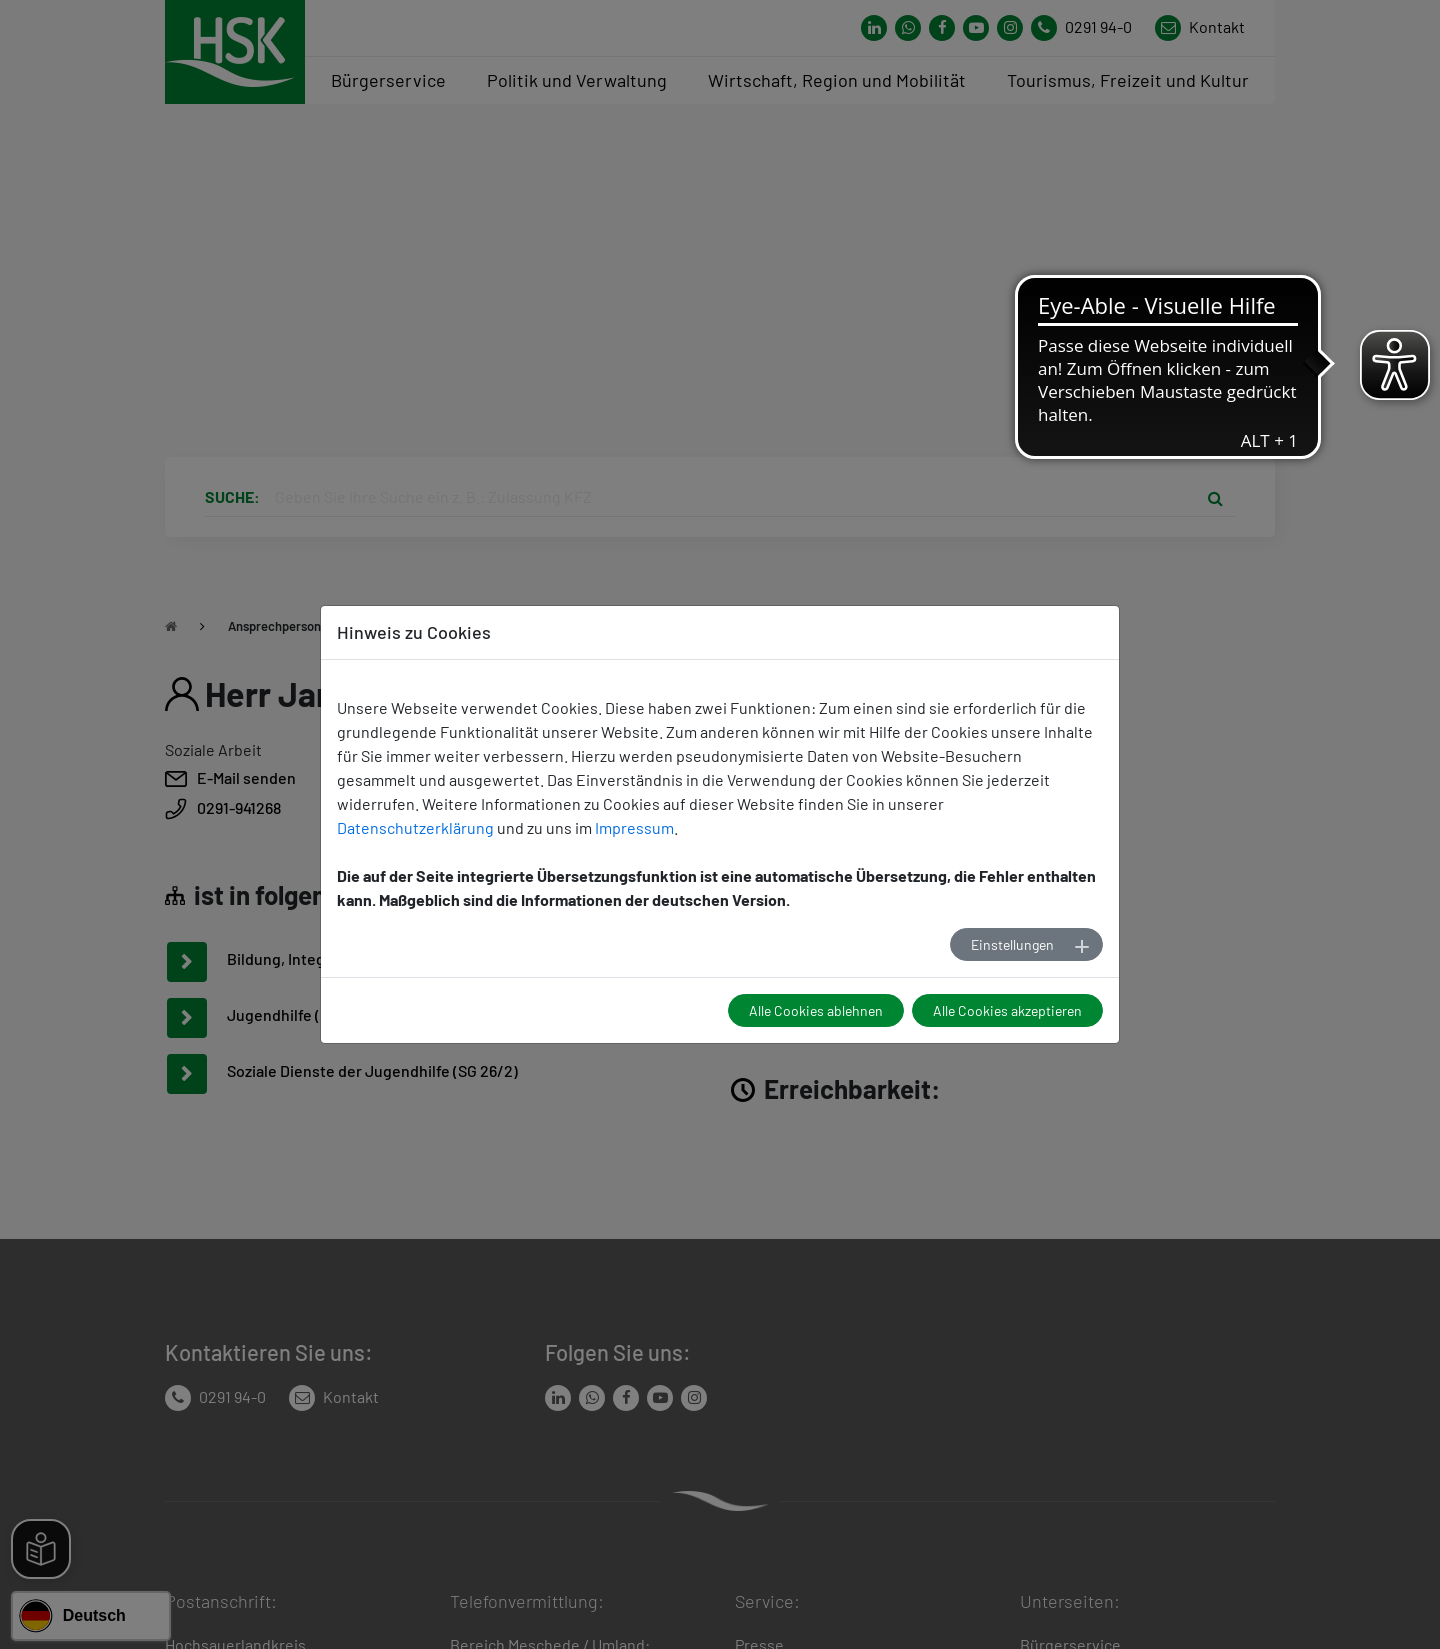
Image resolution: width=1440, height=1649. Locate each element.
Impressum (634, 827)
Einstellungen (1012, 944)
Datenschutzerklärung (415, 827)
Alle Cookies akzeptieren (1007, 1010)
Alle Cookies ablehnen (816, 1010)
